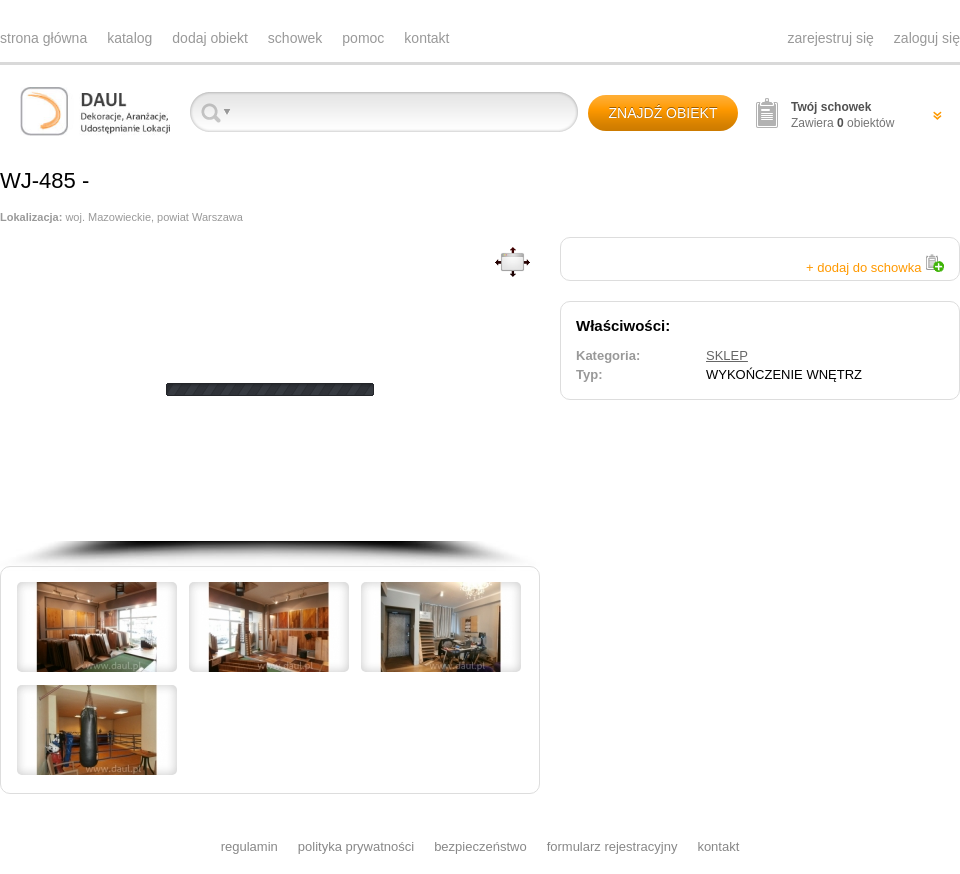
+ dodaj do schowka (875, 267)
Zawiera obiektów (842, 115)
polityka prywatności (356, 846)
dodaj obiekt (210, 38)
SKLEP (727, 355)
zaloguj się (927, 38)
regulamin (249, 846)
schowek (295, 38)
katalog (129, 38)
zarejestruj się (830, 38)
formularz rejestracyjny (612, 846)
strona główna (43, 38)
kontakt (426, 38)
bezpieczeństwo (480, 846)
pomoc (363, 38)
